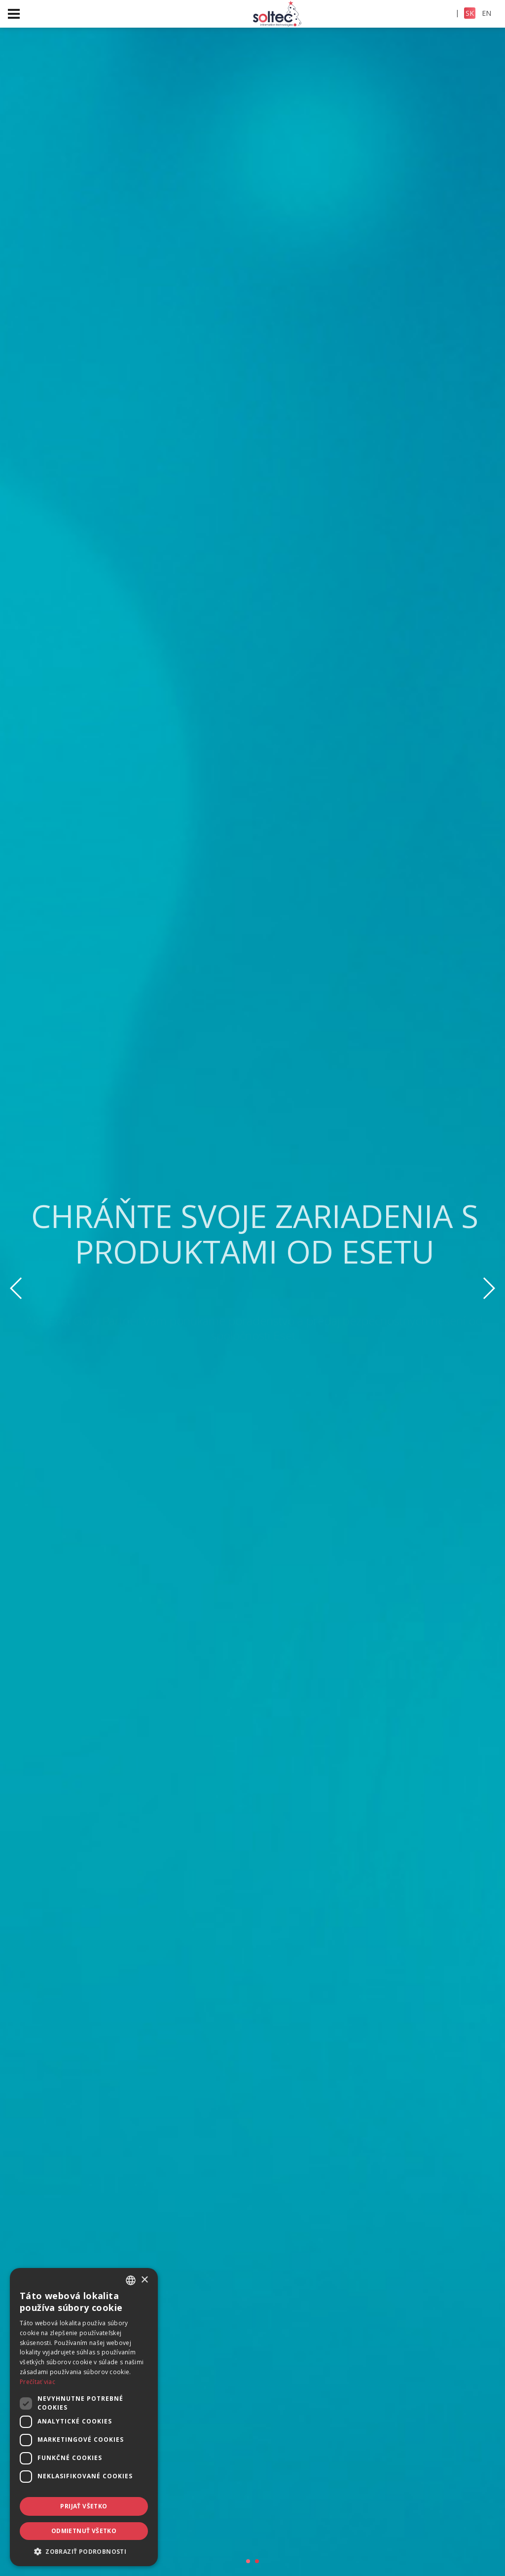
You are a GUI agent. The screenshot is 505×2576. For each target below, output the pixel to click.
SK (470, 13)
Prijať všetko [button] (83, 2506)
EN (486, 13)
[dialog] (84, 2417)
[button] (84, 2551)
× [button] (144, 2280)
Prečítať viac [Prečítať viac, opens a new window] (37, 2382)
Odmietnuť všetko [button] (83, 2531)
